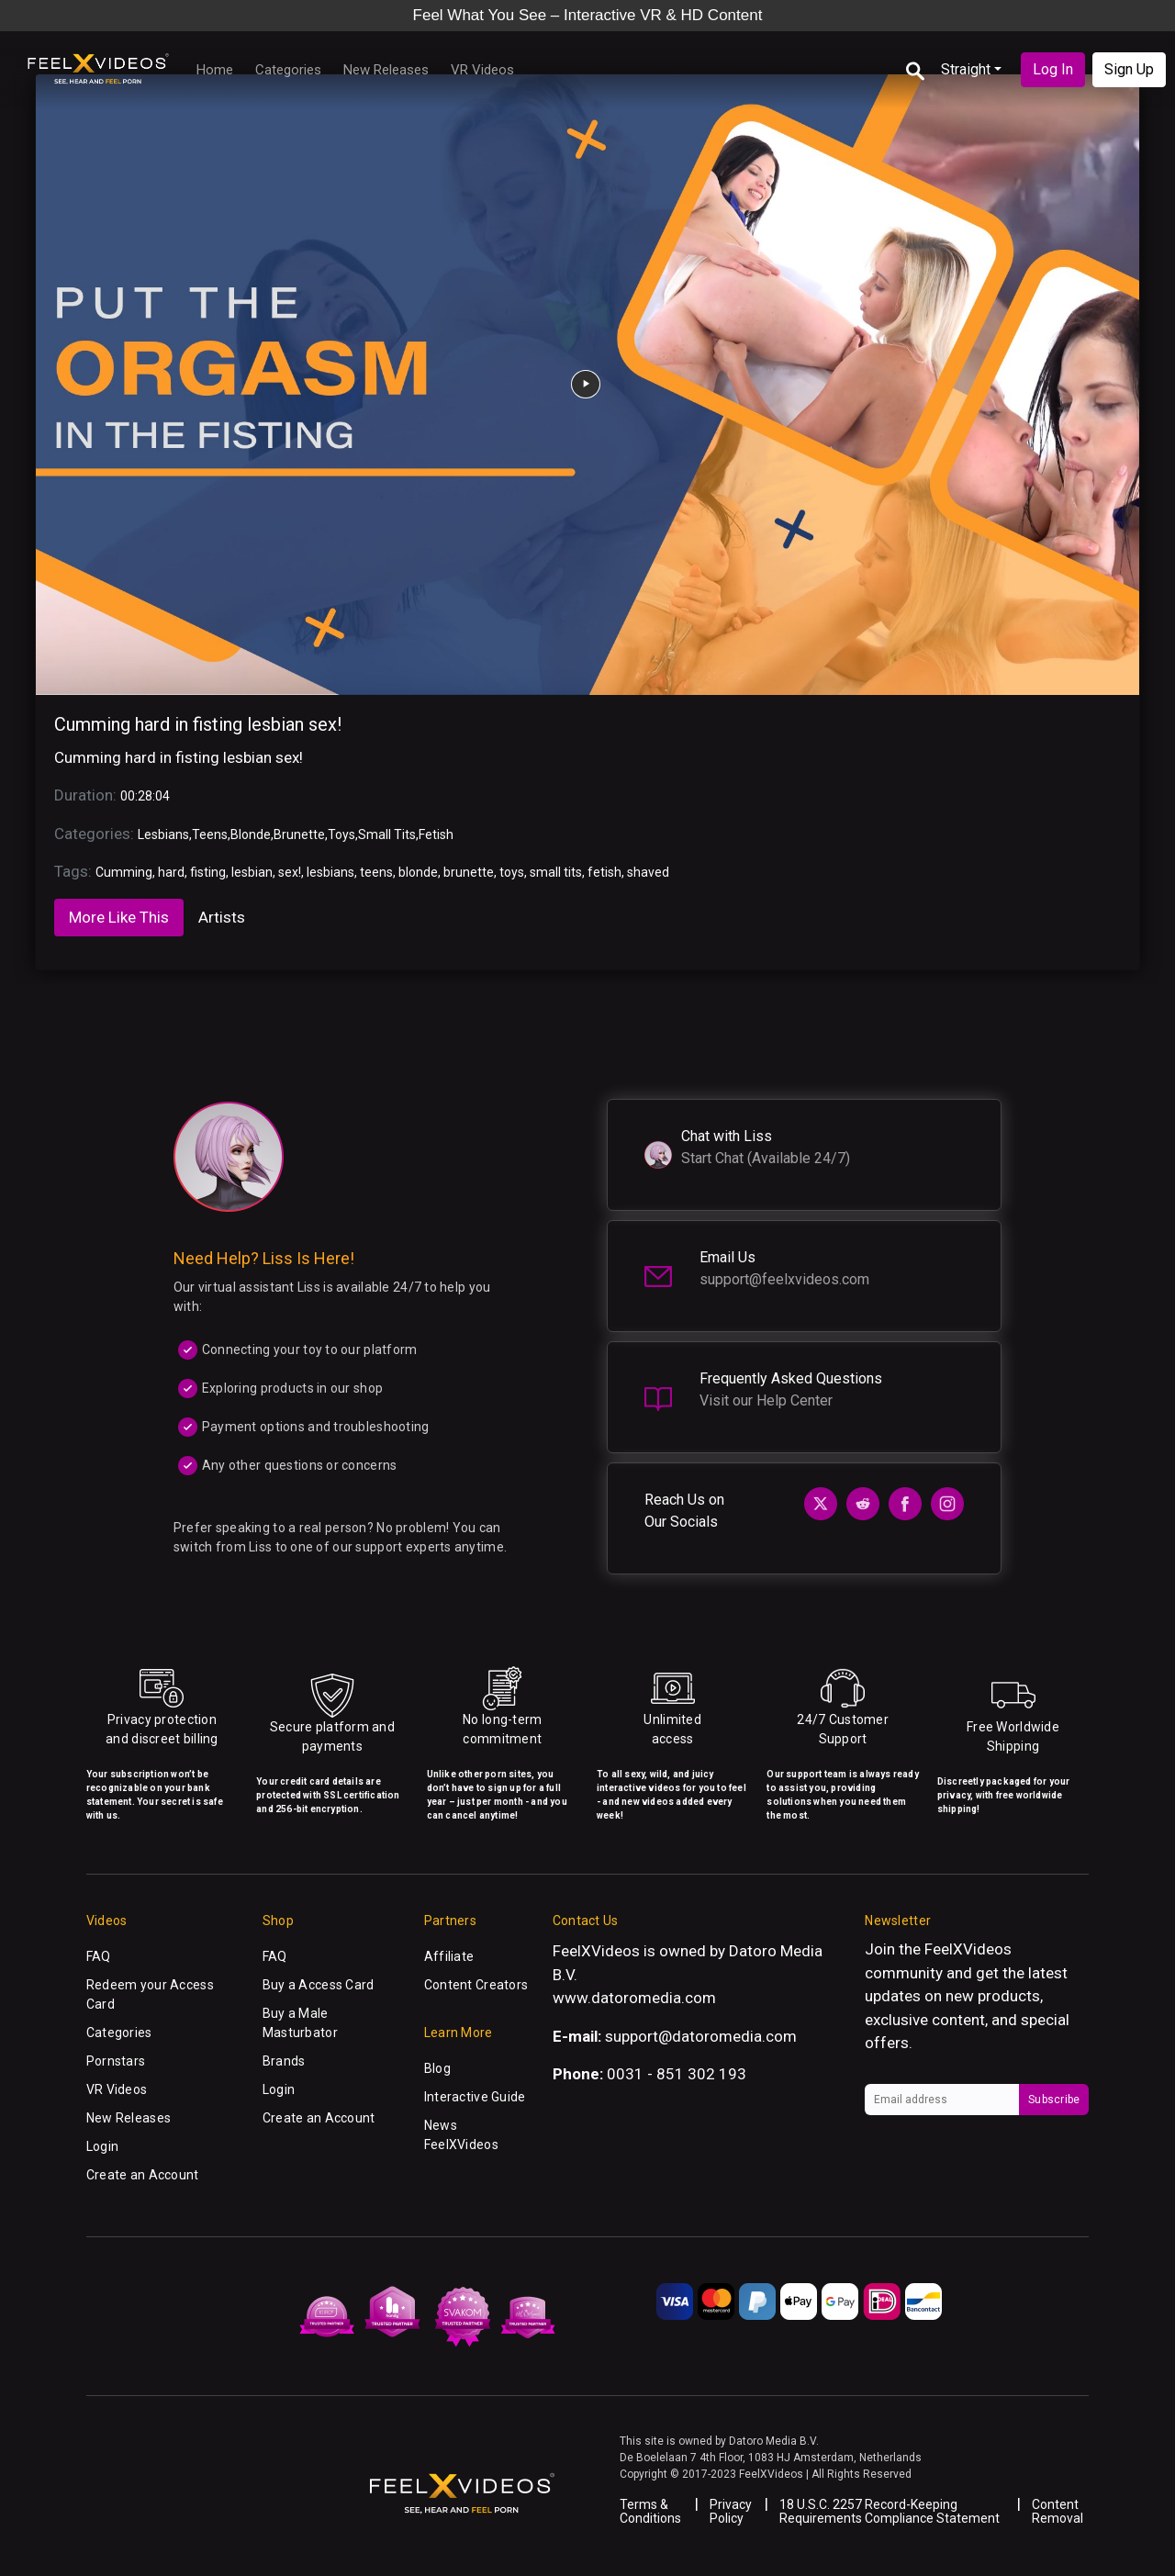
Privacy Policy (731, 2511)
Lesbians (163, 834)
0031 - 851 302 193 (676, 2074)
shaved (648, 872)
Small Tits (387, 834)
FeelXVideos (968, 1949)
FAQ (98, 1956)
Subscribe (1054, 2099)
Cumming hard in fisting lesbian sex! (197, 724)
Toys (341, 834)
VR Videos (482, 70)
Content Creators (476, 1984)
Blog (437, 2068)
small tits (556, 872)
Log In (1053, 69)
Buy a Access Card (319, 1984)
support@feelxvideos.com (784, 1279)
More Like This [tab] (119, 917)
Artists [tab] (221, 917)
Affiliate (449, 1956)
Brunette (299, 834)
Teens (210, 834)
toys (511, 872)
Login (102, 2146)
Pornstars (116, 2061)
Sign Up (1129, 69)
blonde (418, 872)
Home (214, 70)
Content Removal (1057, 2511)
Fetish (436, 834)
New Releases (386, 70)
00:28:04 (145, 796)
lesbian (252, 872)
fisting (208, 872)
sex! (289, 872)
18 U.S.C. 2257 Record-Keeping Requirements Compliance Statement (889, 2511)
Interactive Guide (475, 2096)
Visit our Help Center (766, 1400)
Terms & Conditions (650, 2511)
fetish (604, 872)
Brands (284, 2061)
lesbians (330, 872)
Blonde (250, 834)
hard (171, 872)
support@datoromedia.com (701, 2036)
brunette (468, 872)
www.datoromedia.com (634, 1997)
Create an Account (142, 2174)
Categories (288, 70)
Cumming (123, 872)
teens (376, 872)
